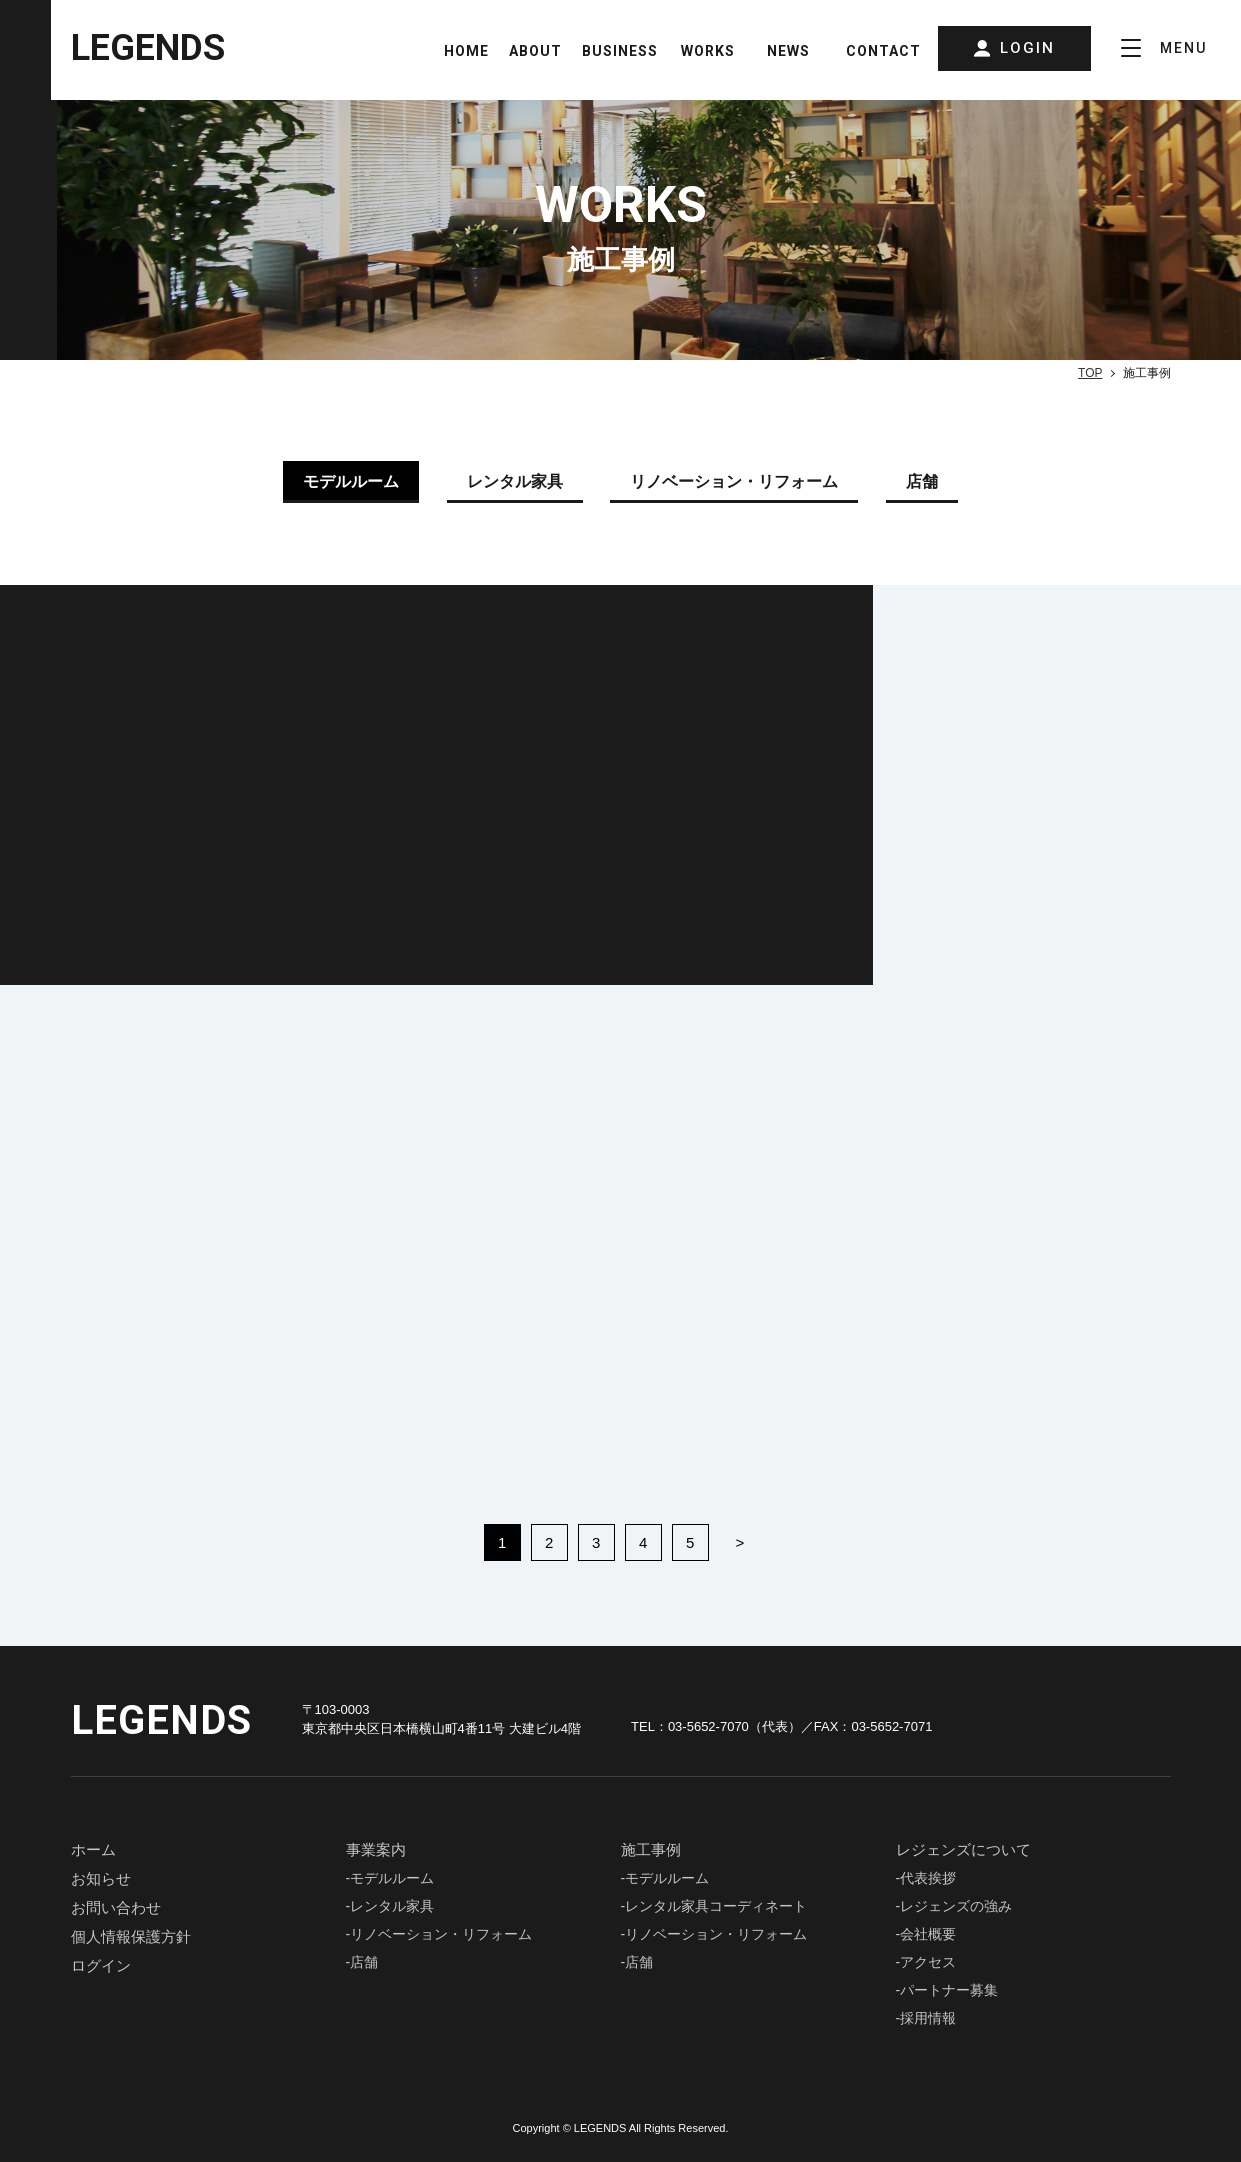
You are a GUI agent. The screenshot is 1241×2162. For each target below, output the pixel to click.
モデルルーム (392, 1878)
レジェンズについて (963, 1849)
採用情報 (928, 2018)
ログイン (101, 1965)
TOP (1090, 373)
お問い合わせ (116, 1907)
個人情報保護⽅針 (131, 1936)
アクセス (928, 1962)
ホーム (93, 1849)
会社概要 (928, 1934)
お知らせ (101, 1878)
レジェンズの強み (956, 1906)
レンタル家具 (392, 1906)
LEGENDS (148, 48)
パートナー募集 (949, 1990)
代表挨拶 (928, 1878)
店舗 (364, 1962)
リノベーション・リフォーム (441, 1934)
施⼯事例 (651, 1849)
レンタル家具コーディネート (716, 1906)
